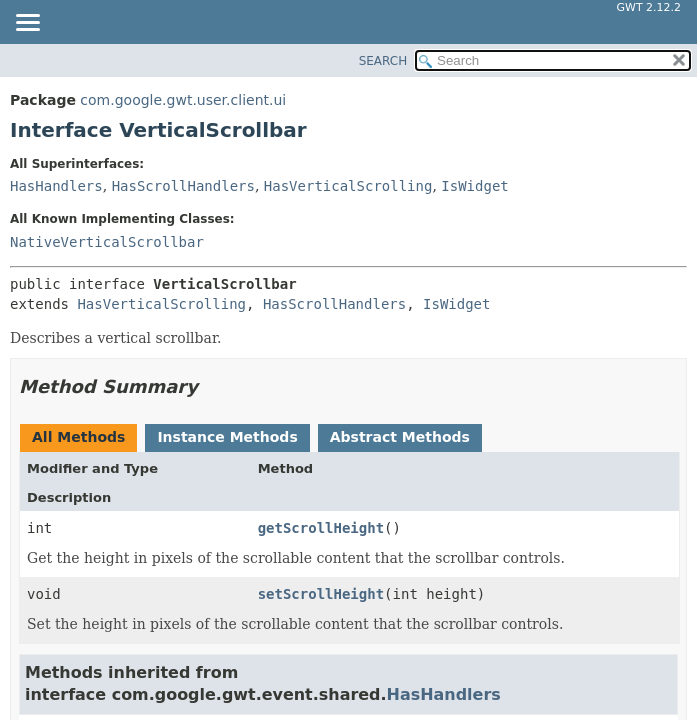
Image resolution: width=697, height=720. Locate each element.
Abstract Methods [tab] (400, 437)
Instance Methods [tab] (227, 437)
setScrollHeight (321, 594)
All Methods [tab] (78, 437)
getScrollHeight (321, 528)
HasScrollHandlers (183, 186)
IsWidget (474, 186)
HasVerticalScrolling (348, 186)
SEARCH (383, 61)
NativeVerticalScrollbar (107, 242)
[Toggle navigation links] (27, 24)
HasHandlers (56, 186)
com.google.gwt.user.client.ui (183, 100)
